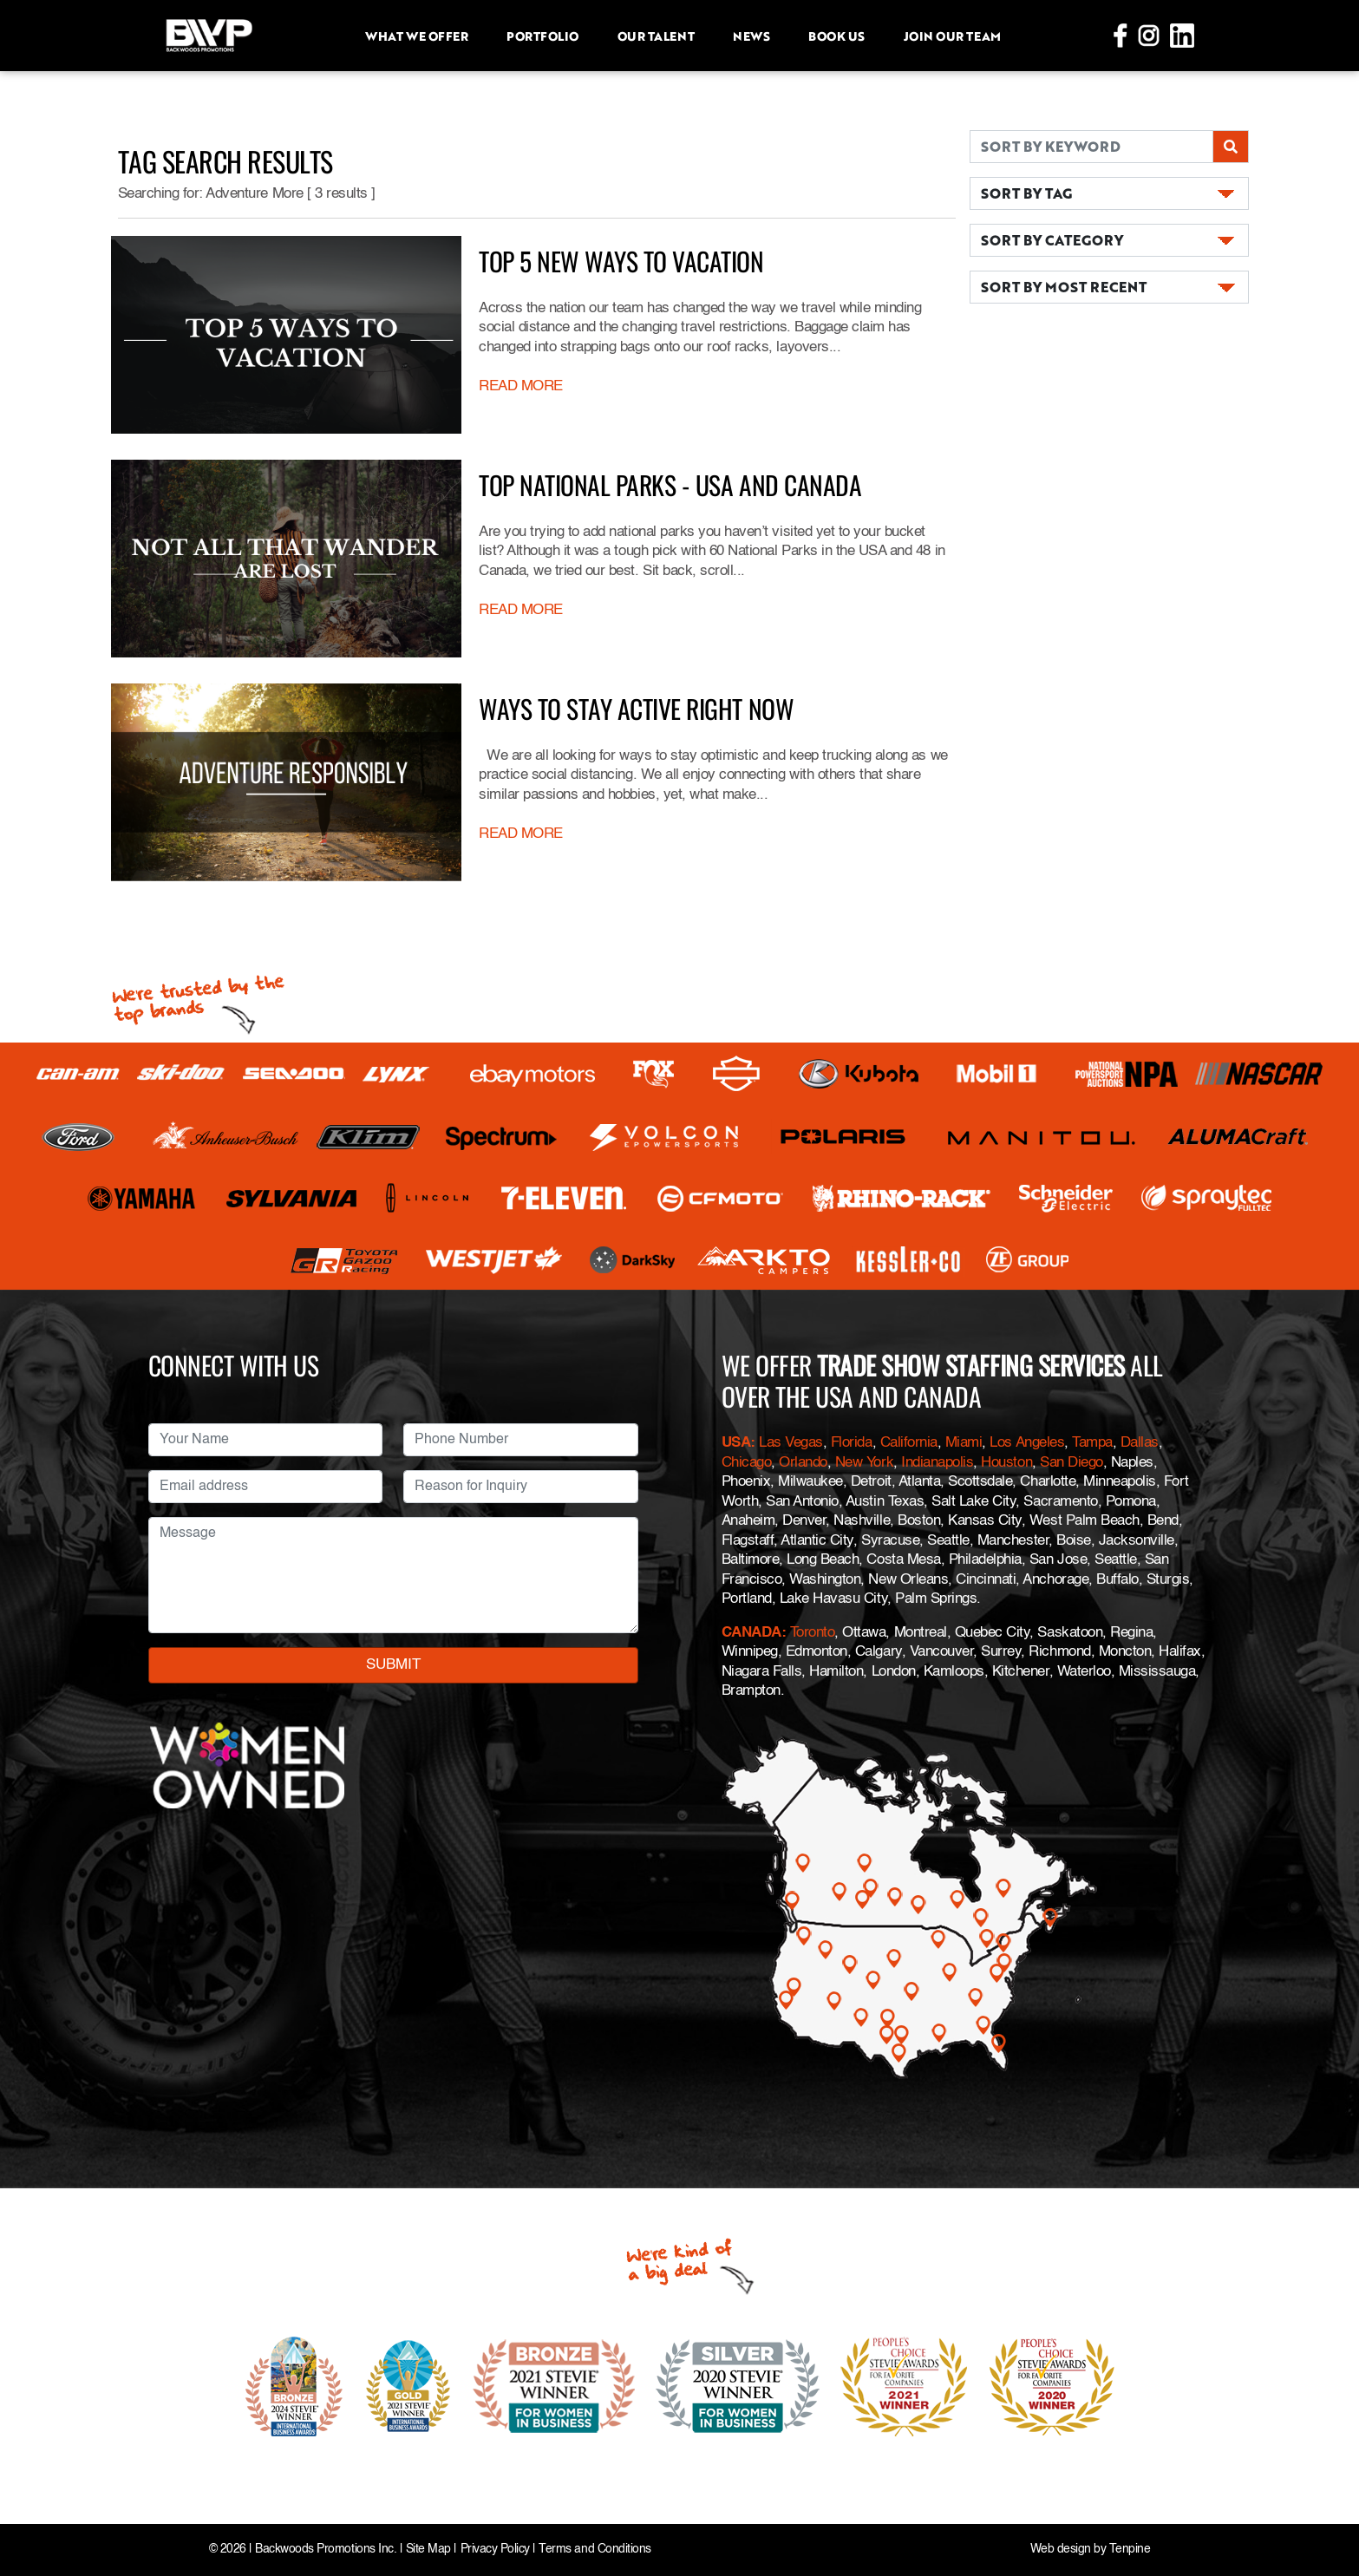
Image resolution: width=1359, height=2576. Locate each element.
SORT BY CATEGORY (1052, 240)
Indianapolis (937, 1462)
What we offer (416, 35)
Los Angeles (1027, 1442)
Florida (851, 1442)
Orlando (803, 1462)
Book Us (836, 35)
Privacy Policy (495, 2549)
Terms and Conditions (594, 2549)
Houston (1006, 1462)
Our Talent (655, 35)
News (751, 35)
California (909, 1442)
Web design (1060, 2549)
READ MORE (521, 386)
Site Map (428, 2549)
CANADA (751, 1632)
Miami (964, 1442)
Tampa (1092, 1442)
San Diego (1071, 1462)
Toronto (812, 1632)
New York (864, 1462)
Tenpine (1130, 2549)
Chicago (747, 1462)
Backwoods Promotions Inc (324, 2549)
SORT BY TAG (1026, 193)
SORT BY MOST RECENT (1064, 287)
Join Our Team (952, 35)
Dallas (1140, 1442)
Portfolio (542, 35)
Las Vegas (791, 1442)
